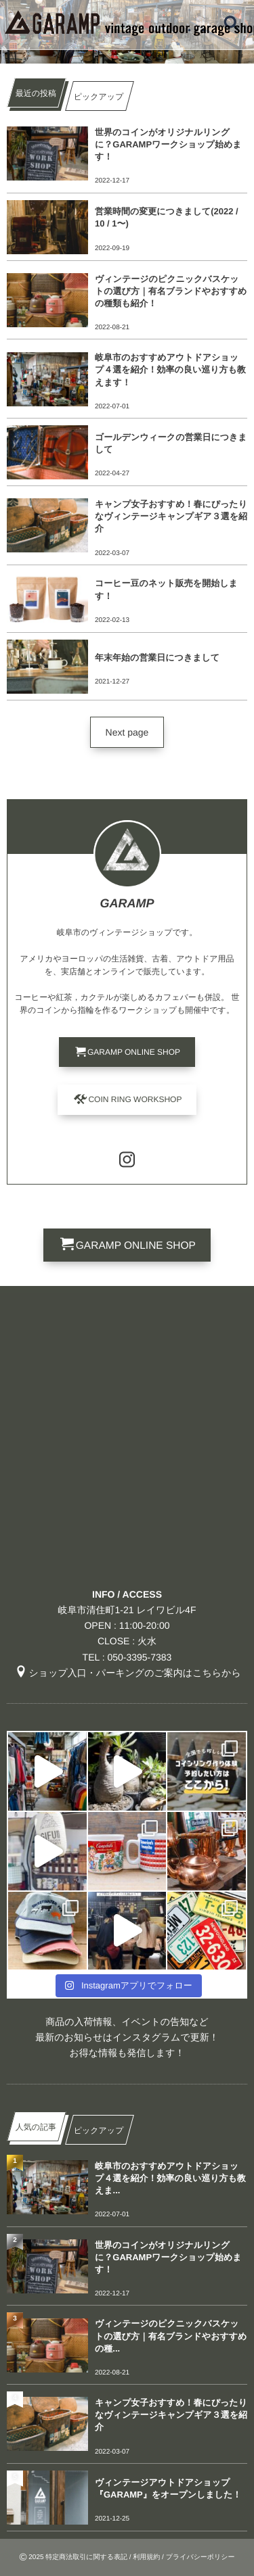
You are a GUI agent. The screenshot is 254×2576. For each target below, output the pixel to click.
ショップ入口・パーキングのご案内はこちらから (127, 1672)
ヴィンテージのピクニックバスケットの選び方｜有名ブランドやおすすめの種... (171, 2335)
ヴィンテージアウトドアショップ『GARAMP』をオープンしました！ (168, 2488)
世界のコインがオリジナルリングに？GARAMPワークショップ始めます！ (168, 144)
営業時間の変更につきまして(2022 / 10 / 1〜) (166, 217)
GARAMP (127, 903)
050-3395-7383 (139, 1657)
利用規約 (146, 2557)
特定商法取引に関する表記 (86, 2557)
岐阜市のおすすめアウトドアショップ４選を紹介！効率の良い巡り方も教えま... (170, 2178)
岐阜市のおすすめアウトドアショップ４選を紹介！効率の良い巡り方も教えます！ (170, 369)
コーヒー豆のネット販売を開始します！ (166, 589)
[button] (127, 732)
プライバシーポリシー (200, 2557)
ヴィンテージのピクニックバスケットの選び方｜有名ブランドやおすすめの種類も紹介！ (171, 291)
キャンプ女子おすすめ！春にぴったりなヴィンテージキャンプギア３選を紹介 (171, 516)
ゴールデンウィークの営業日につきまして (171, 443)
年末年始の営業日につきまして (157, 657)
